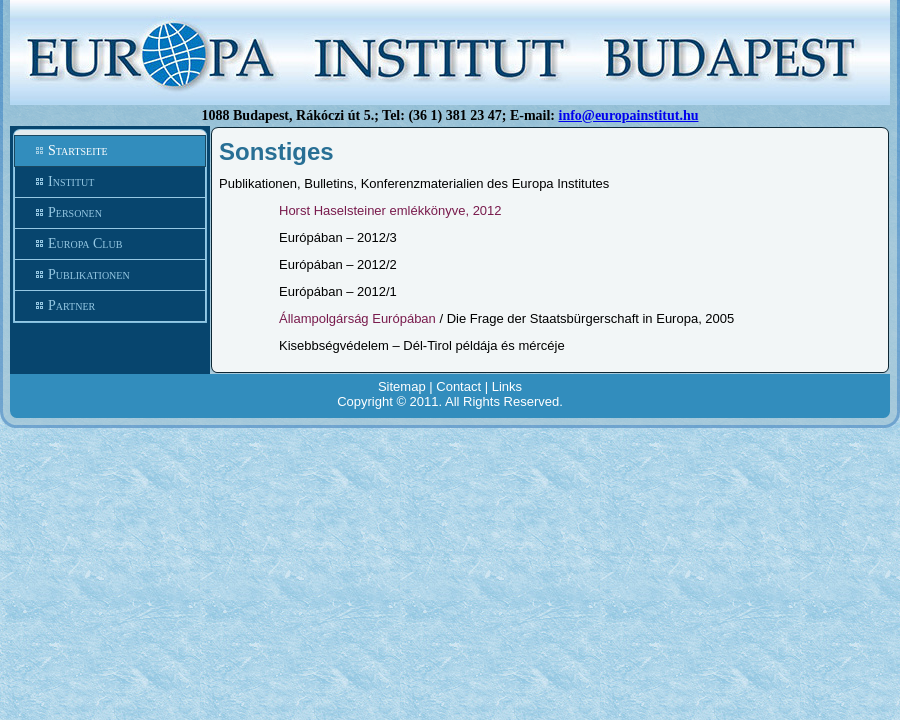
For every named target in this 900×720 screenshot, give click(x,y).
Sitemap (402, 386)
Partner (110, 306)
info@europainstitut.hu (629, 115)
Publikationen (110, 275)
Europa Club (110, 244)
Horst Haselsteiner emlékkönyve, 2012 (390, 210)
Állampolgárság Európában (357, 318)
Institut (110, 182)
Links (507, 386)
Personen (110, 213)
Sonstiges (276, 151)
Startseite (110, 151)
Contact (458, 386)
